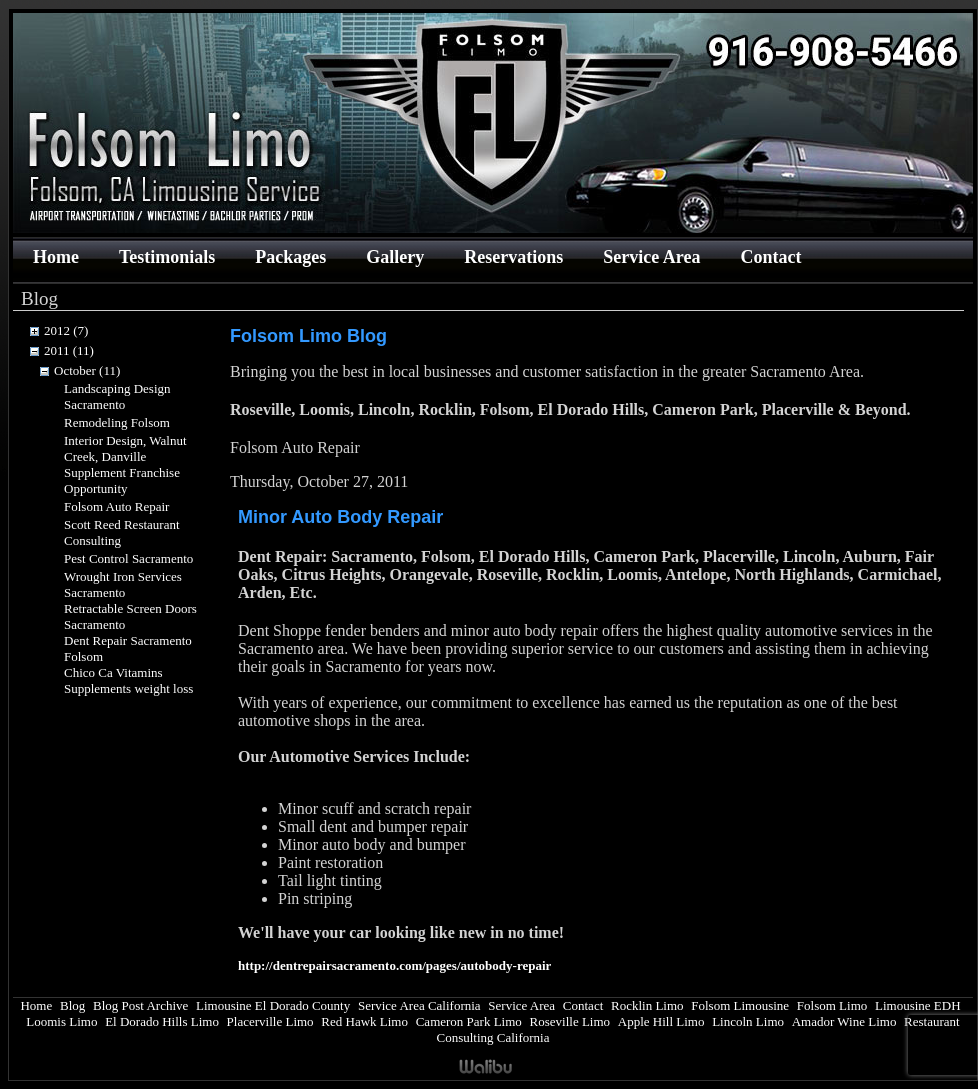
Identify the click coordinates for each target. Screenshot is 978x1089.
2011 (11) (69, 350)
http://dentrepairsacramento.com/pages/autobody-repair (394, 965)
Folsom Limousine (740, 1005)
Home (56, 257)
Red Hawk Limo (364, 1021)
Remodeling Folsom (117, 422)
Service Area (651, 257)
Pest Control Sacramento (128, 558)
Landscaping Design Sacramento (117, 396)
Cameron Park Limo (469, 1021)
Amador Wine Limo (844, 1021)
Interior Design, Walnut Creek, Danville (125, 448)
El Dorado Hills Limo (162, 1021)
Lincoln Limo (748, 1021)
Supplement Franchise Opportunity (122, 480)
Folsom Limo (832, 1005)
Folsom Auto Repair (116, 506)
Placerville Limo (270, 1021)
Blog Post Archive (140, 1005)
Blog (72, 1005)
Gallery (395, 257)
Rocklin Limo (647, 1005)
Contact (770, 257)
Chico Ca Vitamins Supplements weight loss (128, 680)
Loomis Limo (61, 1021)
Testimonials (167, 257)
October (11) (87, 370)
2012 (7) (66, 330)
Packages (290, 257)
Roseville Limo (570, 1021)
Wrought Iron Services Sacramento (123, 584)
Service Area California (419, 1005)
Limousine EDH (918, 1005)
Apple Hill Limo (661, 1021)
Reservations (513, 257)
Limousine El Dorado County (273, 1005)
